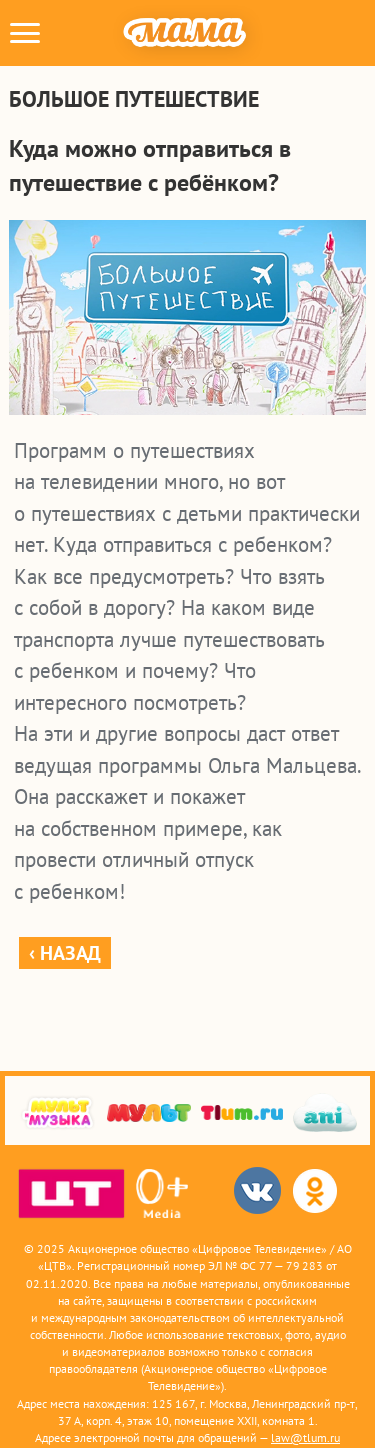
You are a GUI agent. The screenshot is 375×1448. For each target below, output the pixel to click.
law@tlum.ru (305, 1437)
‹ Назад (65, 953)
